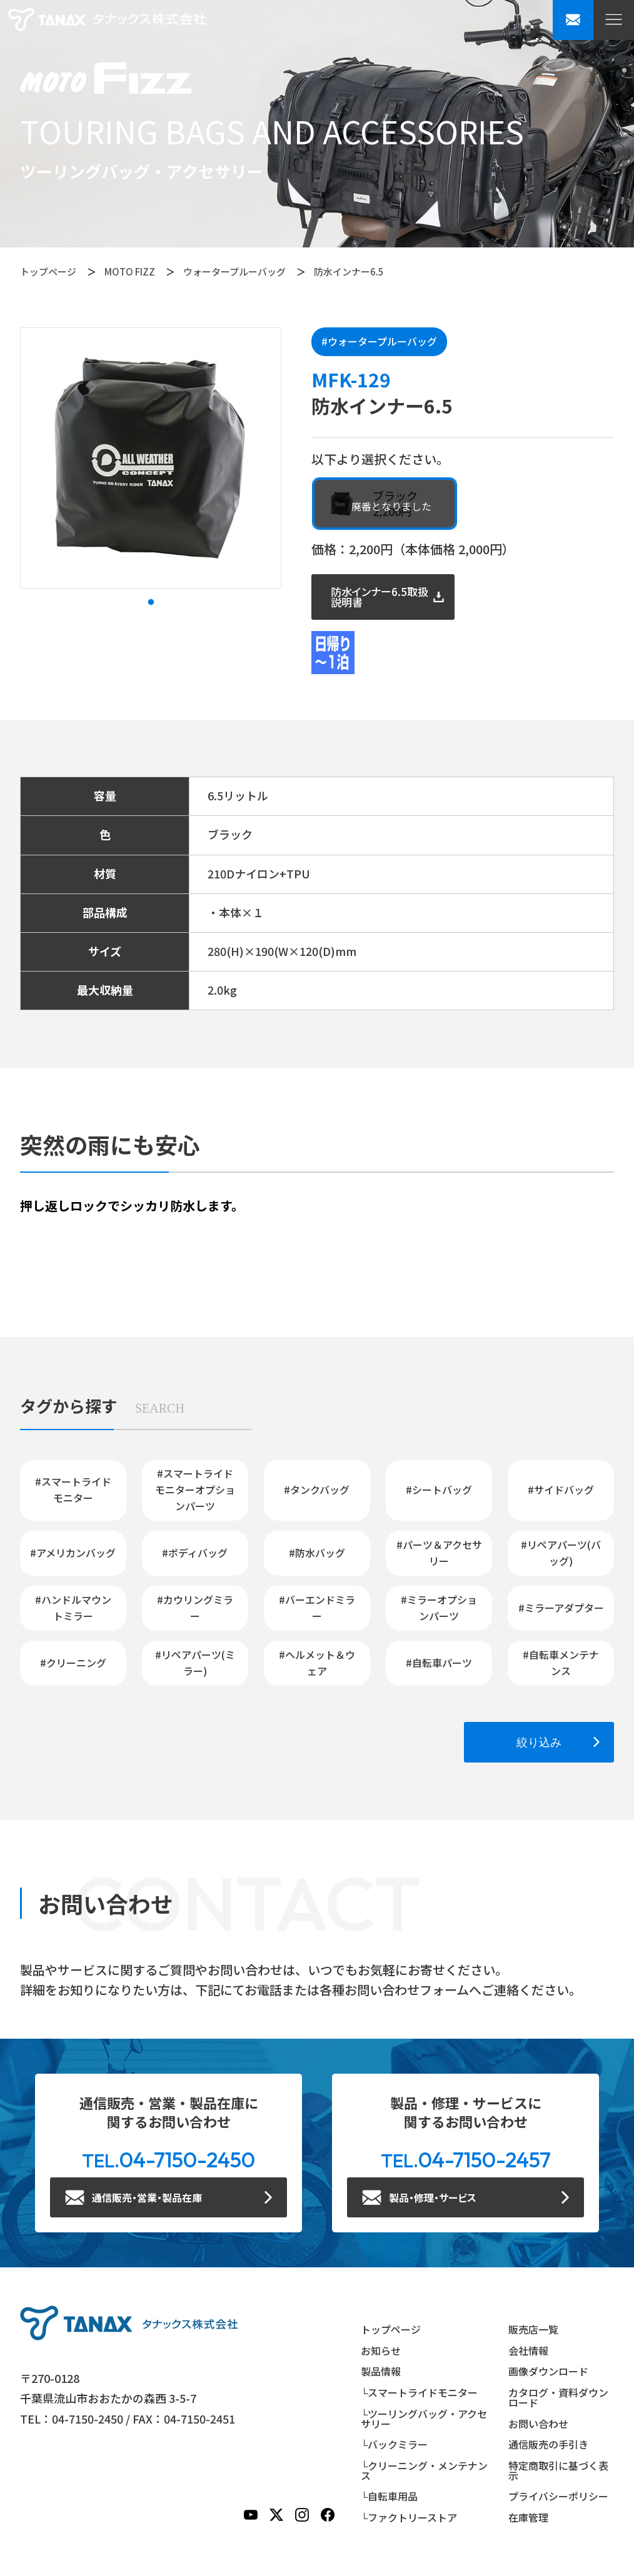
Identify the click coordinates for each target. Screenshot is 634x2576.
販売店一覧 (533, 2329)
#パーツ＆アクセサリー (439, 1552)
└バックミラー (394, 2444)
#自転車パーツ (439, 1662)
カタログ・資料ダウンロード (558, 2397)
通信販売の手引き (548, 2444)
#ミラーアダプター (561, 1607)
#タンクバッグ (317, 1489)
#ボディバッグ (195, 1552)
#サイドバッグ (561, 1489)
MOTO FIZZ (129, 271)
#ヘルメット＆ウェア (317, 1662)
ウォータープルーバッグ (234, 271)
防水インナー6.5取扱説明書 (379, 597)
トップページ (48, 271)
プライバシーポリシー (558, 2496)
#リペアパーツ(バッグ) (561, 1552)
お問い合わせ (538, 2423)
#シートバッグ (439, 1489)
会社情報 (528, 2350)
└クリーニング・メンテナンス (424, 2470)
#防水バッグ (317, 1552)
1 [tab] (150, 602)
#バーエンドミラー (317, 1607)
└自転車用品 (389, 2496)
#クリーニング (73, 1662)
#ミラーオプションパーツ (439, 1607)
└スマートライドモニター (419, 2392)
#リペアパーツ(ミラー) (195, 1662)
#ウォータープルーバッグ (379, 341)
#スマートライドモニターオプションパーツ (195, 1489)
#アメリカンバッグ (73, 1552)
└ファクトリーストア (409, 2517)
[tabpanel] (150, 458)
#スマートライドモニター (73, 1489)
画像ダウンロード (548, 2371)
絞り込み (538, 1742)
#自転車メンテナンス (561, 1662)
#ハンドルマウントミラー (73, 1607)
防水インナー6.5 (349, 271)
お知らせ (381, 2350)
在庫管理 (528, 2517)
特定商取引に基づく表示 (558, 2470)
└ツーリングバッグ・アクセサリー (424, 2418)
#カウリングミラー (195, 1607)
